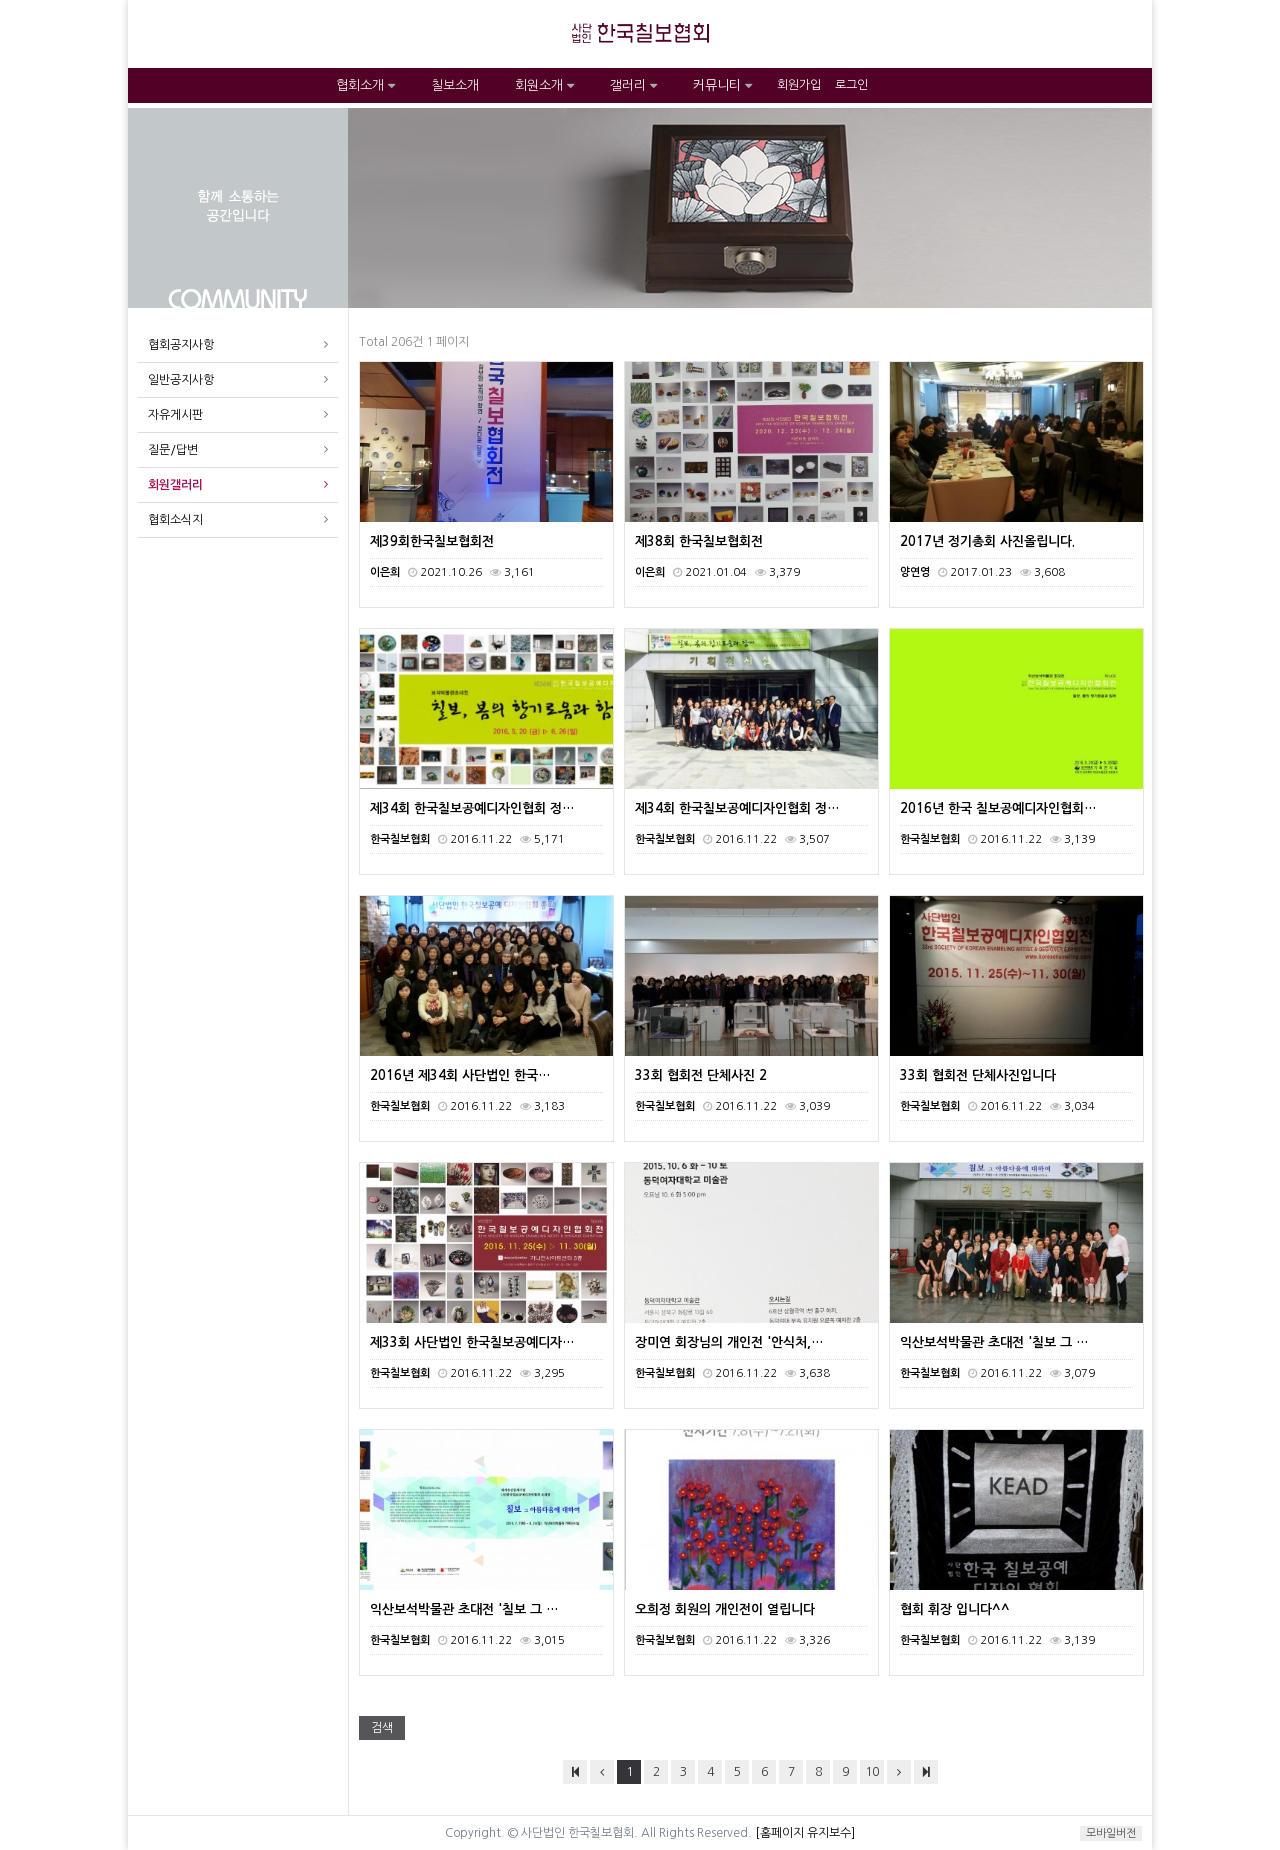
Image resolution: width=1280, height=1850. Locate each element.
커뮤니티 (722, 85)
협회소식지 (175, 520)
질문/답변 (173, 450)
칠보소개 (455, 85)
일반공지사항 (181, 380)
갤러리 (633, 85)
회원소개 (544, 85)
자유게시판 (175, 415)
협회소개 (365, 85)
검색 (382, 1728)
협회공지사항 (181, 345)
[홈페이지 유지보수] (805, 1833)
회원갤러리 (175, 485)
